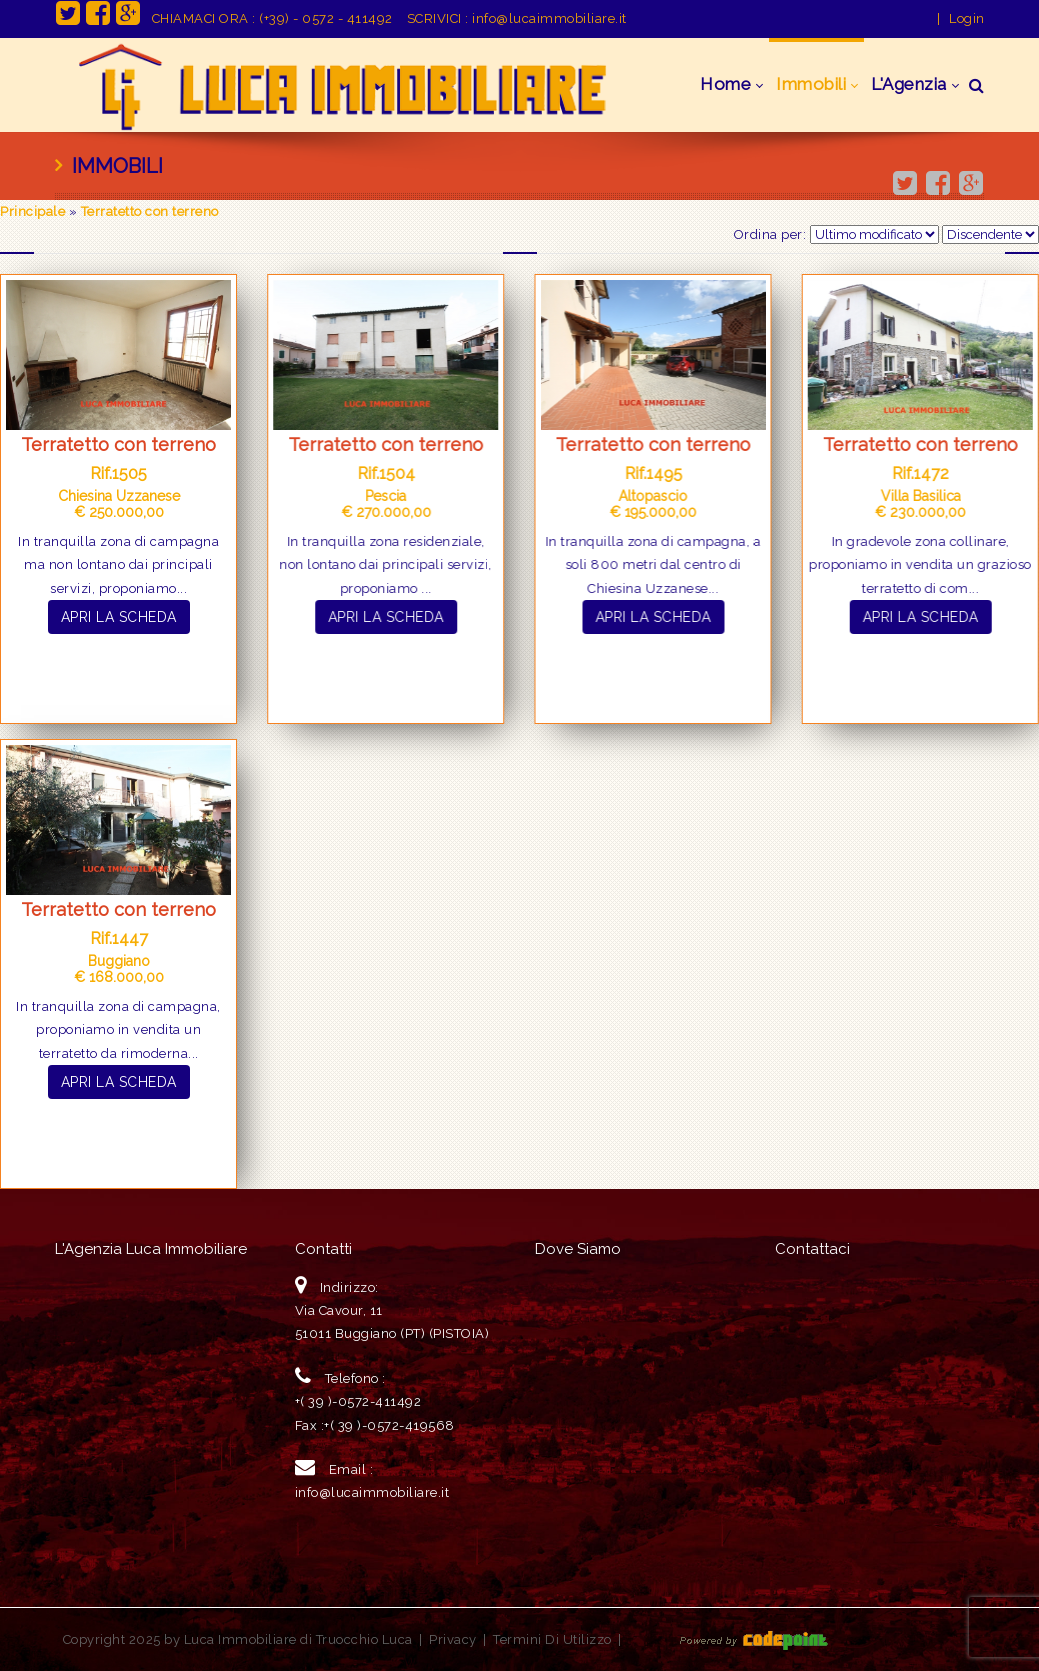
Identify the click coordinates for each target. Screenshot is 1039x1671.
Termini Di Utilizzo (552, 1639)
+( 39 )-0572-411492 (358, 1401)
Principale (32, 211)
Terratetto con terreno (150, 211)
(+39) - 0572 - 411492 (326, 18)
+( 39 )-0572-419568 (389, 1425)
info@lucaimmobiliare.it (549, 18)
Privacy (453, 1639)
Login (967, 18)
